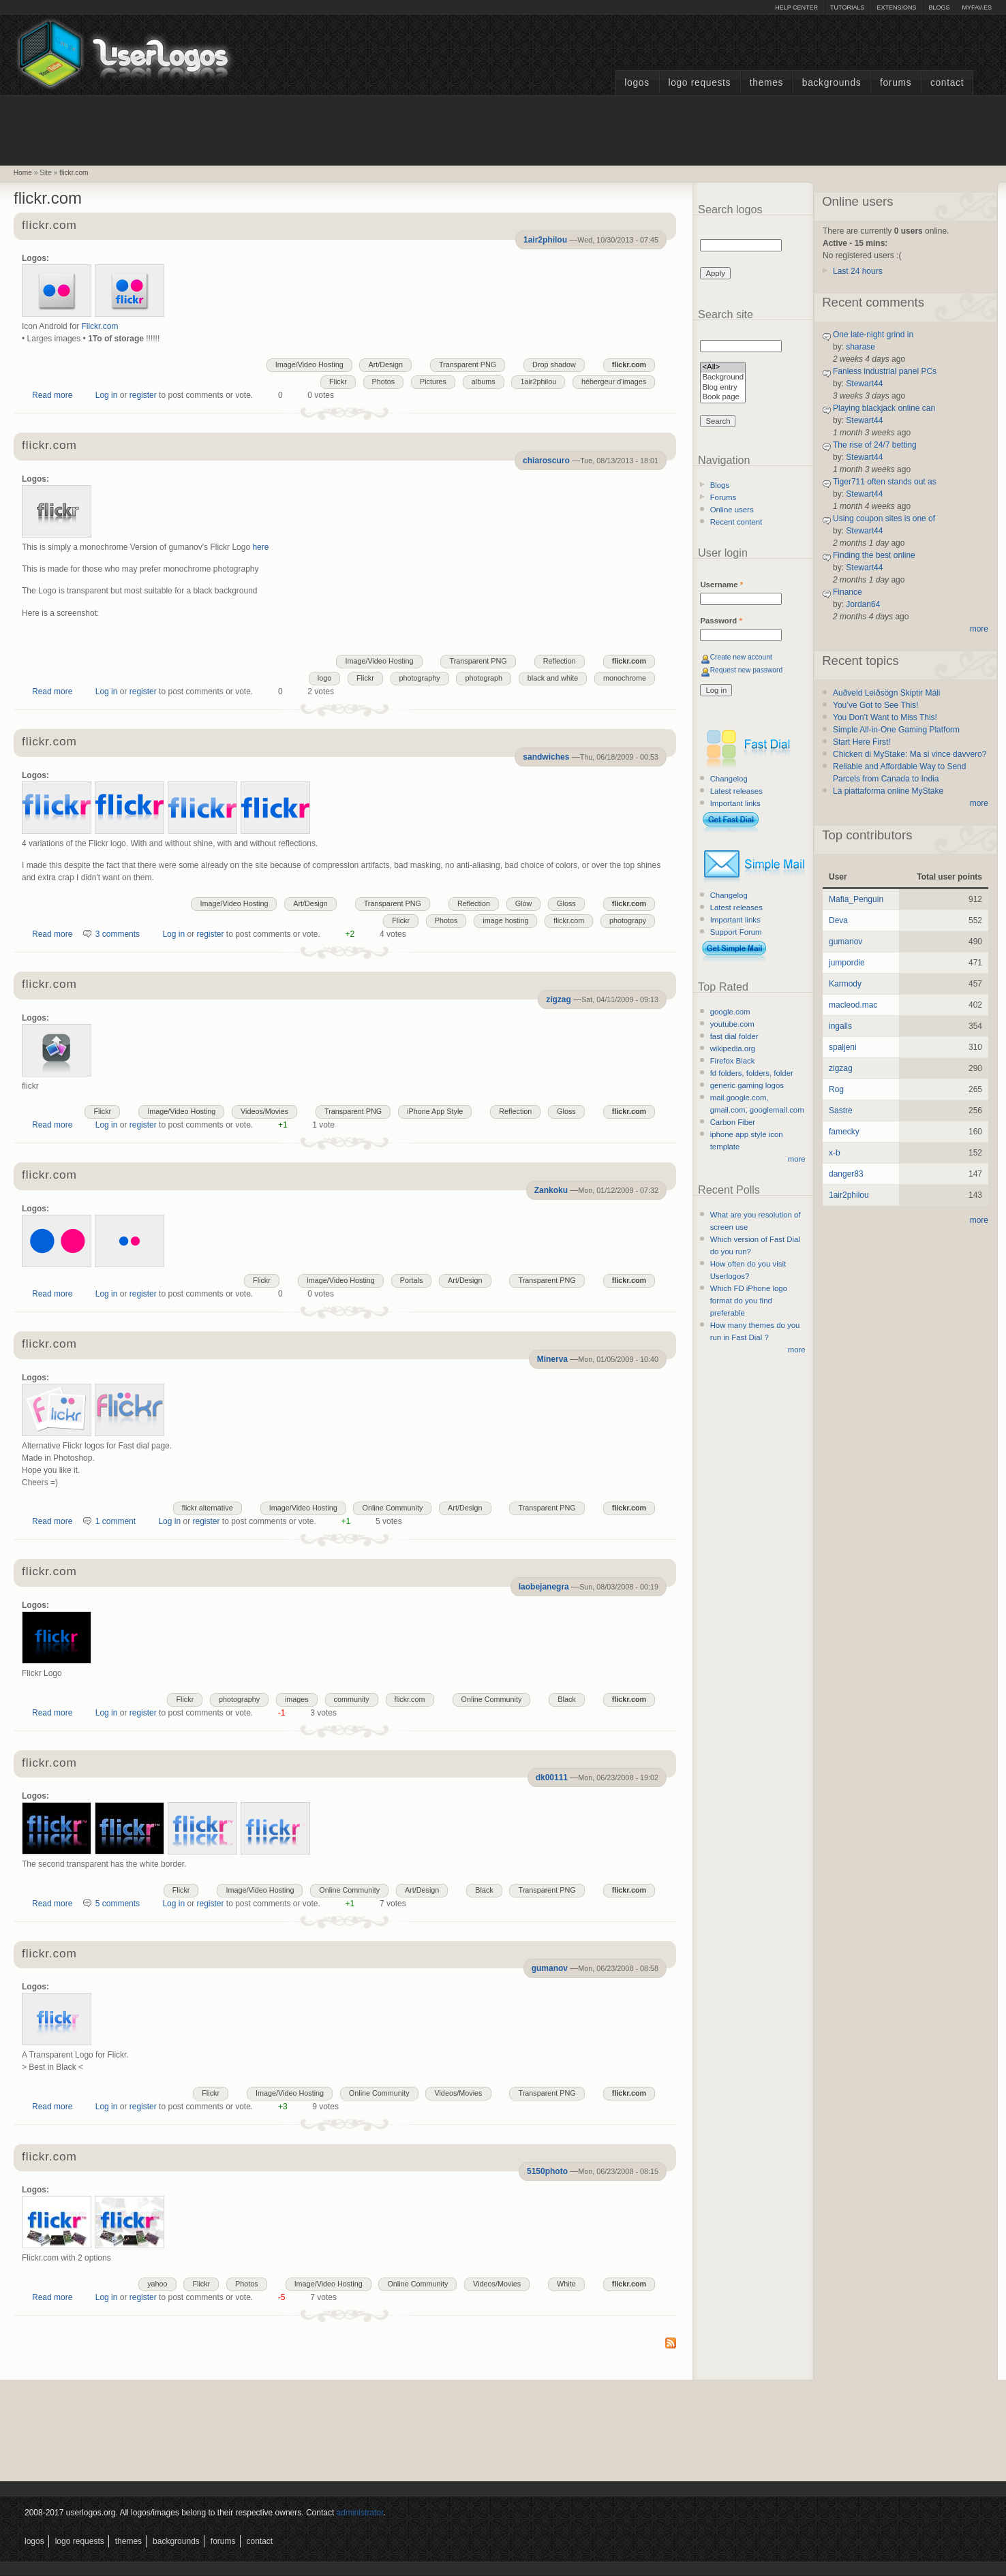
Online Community (392, 1508)
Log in (106, 395)
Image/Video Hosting (309, 364)
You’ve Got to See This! (875, 705)
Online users (732, 510)
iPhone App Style (435, 1111)
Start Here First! (862, 742)
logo (324, 678)
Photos (383, 381)
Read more (52, 395)
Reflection (559, 661)
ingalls (840, 1026)
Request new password (746, 670)
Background (723, 378)
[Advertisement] (503, 128)
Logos (636, 83)
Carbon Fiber (732, 1122)
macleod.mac (853, 1005)
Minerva (552, 1359)
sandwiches (546, 757)
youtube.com (732, 1024)
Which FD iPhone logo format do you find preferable (748, 1300)
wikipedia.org (732, 1048)
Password (721, 621)
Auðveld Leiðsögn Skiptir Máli (886, 693)
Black (566, 1699)
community (351, 1699)
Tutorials (847, 7)
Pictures (433, 381)
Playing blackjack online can (884, 408)
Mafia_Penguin (856, 899)
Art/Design (385, 364)
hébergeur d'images (613, 381)
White (566, 2284)
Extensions (896, 7)
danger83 (846, 1174)
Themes (766, 83)
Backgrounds (832, 83)
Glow (523, 903)
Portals (411, 1280)
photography (419, 678)
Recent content (736, 522)
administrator (360, 2512)
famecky (844, 1131)
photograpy (627, 920)
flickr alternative (207, 1508)
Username (721, 584)
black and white (553, 678)
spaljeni (843, 1047)
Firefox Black (732, 1061)
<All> (723, 367)
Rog (836, 1089)
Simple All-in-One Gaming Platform (896, 729)
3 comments (117, 934)
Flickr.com (99, 326)
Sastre (841, 1110)
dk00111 (552, 1777)
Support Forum (736, 932)
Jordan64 (863, 604)
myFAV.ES (977, 7)
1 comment (115, 1521)
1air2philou (545, 240)
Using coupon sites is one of (884, 518)
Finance (847, 592)
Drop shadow (554, 364)
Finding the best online (874, 555)
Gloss (566, 903)
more (797, 1159)
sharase (860, 347)
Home (23, 172)
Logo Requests (699, 83)
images (297, 1699)
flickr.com (73, 172)
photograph (483, 678)
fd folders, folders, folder (751, 1073)
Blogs (938, 7)
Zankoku (551, 1190)
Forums (895, 83)
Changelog (729, 779)
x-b (834, 1153)
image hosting (505, 920)
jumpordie (847, 962)
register (143, 395)
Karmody (845, 984)
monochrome (624, 678)
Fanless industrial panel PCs (884, 371)
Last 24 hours (858, 271)
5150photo (547, 2171)
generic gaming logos (747, 1085)
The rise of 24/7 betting (875, 445)
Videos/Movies (264, 1111)
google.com (730, 1012)
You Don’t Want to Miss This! (885, 717)
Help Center (796, 7)
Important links (735, 803)
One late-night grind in (873, 334)
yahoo (157, 2284)
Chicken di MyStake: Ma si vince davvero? (909, 754)
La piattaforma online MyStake (888, 791)
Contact (947, 83)
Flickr (338, 381)
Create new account (741, 657)
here (260, 547)
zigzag (558, 999)
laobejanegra (544, 1587)
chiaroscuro (546, 460)
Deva (838, 920)
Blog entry (723, 388)
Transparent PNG (467, 364)
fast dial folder (734, 1036)
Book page (723, 397)
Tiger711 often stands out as (884, 481)
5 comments (117, 1903)
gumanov (550, 1968)
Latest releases (736, 791)
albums (484, 381)
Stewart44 (864, 383)
